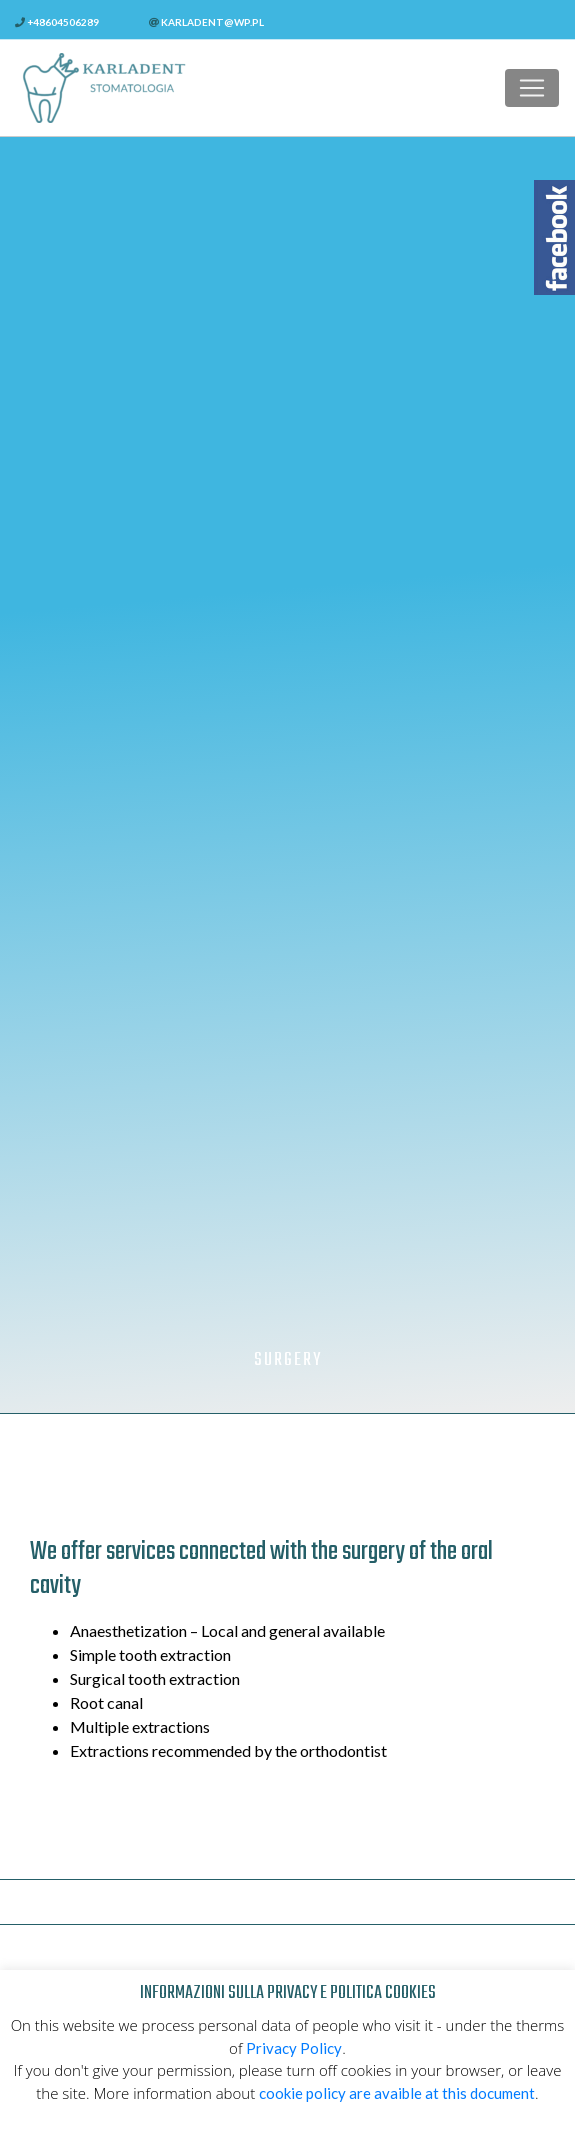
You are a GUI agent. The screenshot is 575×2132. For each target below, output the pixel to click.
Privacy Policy (294, 2048)
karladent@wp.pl (206, 22)
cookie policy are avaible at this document (397, 2093)
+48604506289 (57, 22)
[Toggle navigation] (532, 88)
